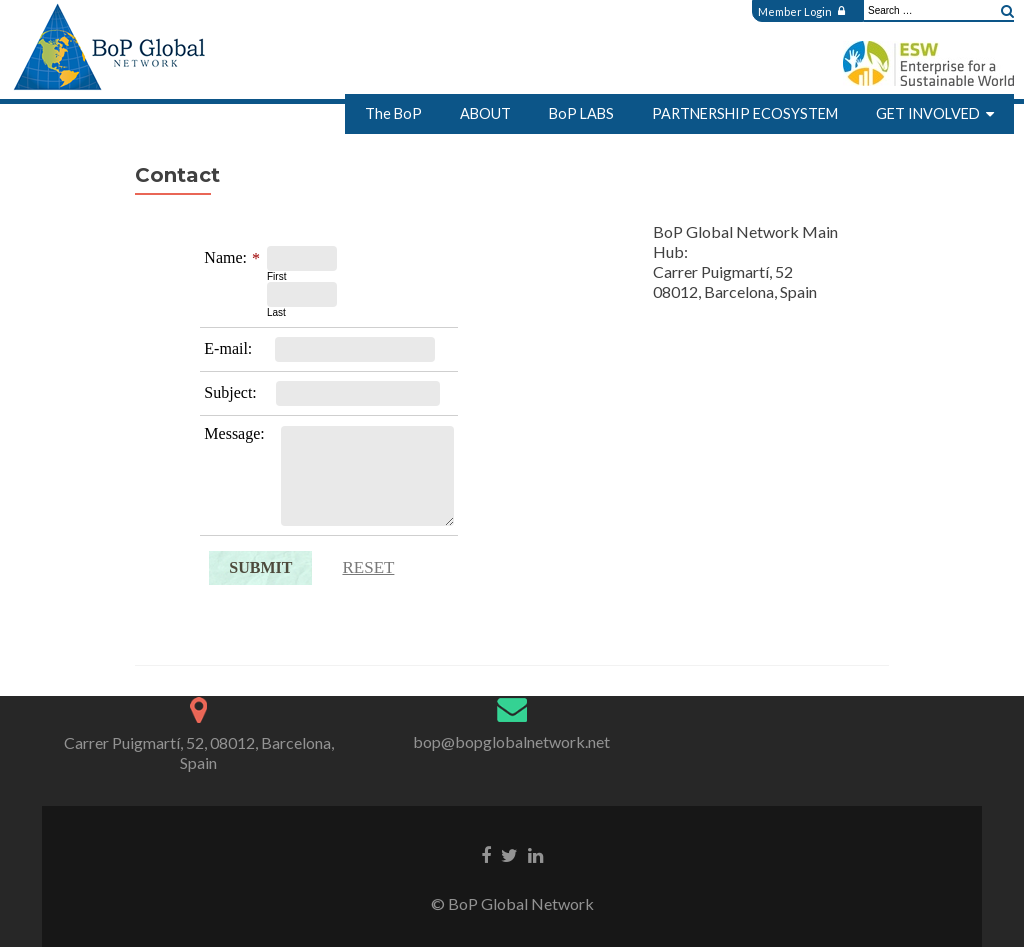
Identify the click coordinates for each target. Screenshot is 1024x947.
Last (276, 312)
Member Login (801, 11)
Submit (260, 567)
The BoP (393, 113)
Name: (225, 257)
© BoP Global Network (512, 903)
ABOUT (485, 113)
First (276, 276)
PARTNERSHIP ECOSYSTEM (745, 113)
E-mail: (228, 348)
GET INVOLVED (928, 113)
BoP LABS (581, 113)
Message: (234, 433)
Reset (368, 567)
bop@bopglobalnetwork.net (511, 741)
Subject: (230, 392)
